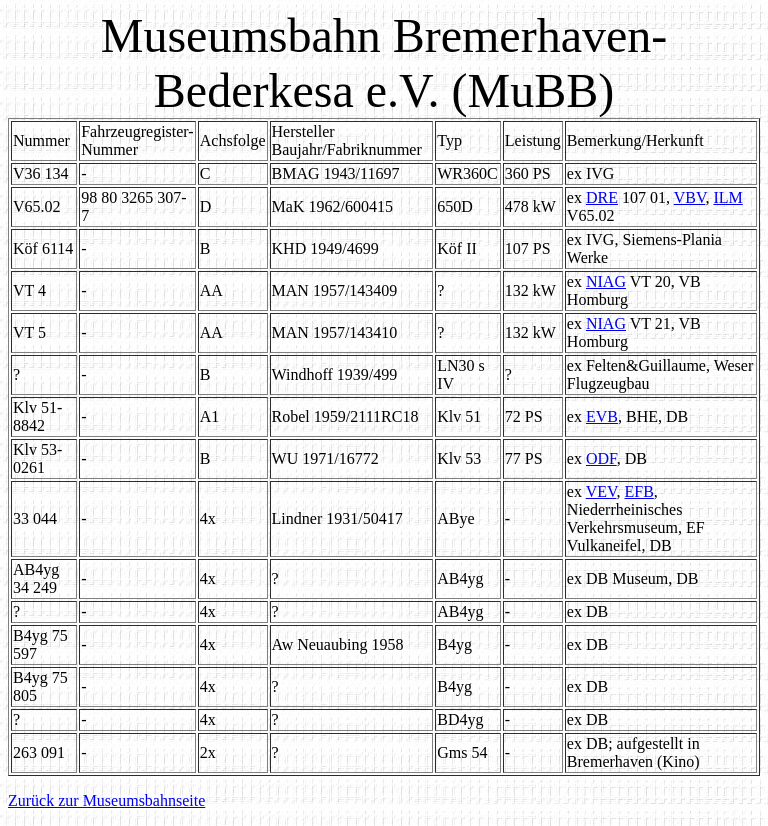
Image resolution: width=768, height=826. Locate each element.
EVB (602, 416)
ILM (727, 197)
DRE (602, 197)
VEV (601, 491)
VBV (690, 197)
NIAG (606, 281)
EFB (638, 491)
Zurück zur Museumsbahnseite (106, 800)
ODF (601, 458)
